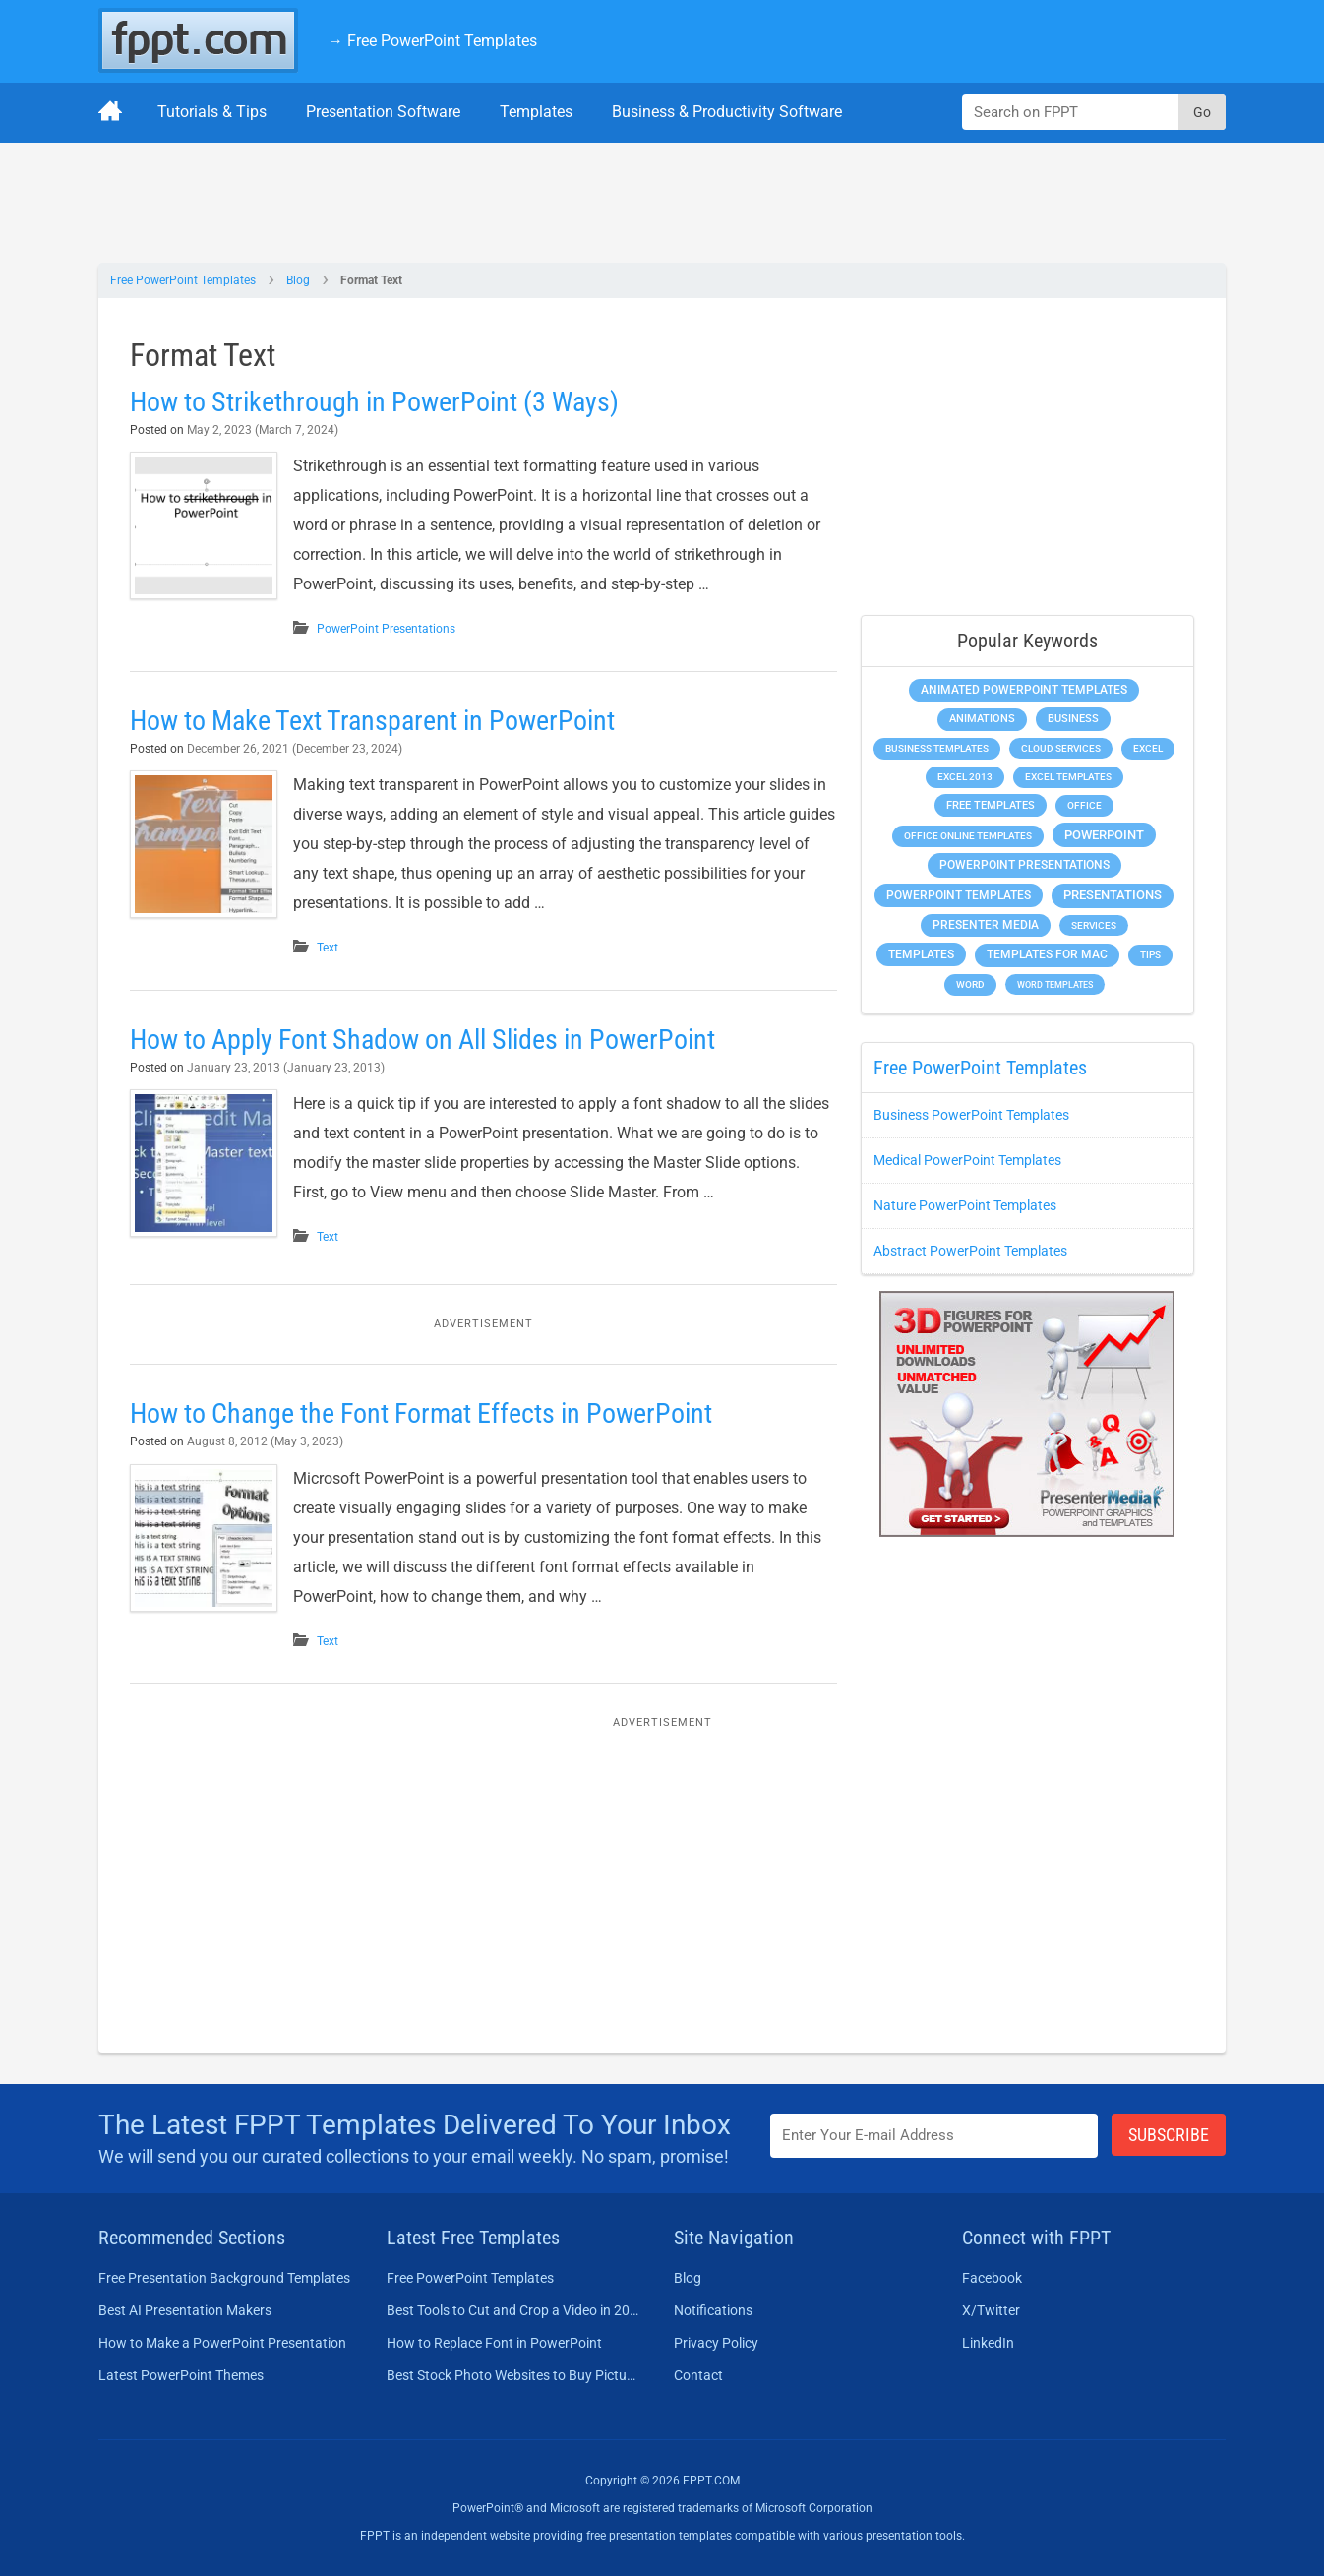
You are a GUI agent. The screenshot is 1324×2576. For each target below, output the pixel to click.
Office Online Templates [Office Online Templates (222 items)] (968, 835)
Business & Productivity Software (727, 111)
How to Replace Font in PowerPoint (494, 2343)
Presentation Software (383, 111)
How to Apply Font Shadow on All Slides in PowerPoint (422, 1039)
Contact (698, 2375)
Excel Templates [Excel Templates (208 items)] (1068, 776)
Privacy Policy (716, 2343)
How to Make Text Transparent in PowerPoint (372, 721)
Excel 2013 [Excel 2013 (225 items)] (965, 776)
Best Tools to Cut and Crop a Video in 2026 (513, 2310)
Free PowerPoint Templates (183, 280)
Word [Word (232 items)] (970, 984)
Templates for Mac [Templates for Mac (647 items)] (1047, 954)
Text (327, 947)
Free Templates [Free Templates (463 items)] (990, 805)
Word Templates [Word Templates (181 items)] (1055, 984)
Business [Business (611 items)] (1073, 718)
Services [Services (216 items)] (1093, 925)
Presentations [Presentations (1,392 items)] (1112, 895)
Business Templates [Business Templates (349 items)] (937, 748)
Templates (536, 111)
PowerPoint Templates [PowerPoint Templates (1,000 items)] (958, 895)
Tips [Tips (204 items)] (1150, 955)
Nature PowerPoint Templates (964, 1205)
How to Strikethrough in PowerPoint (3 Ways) (374, 402)
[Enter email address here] (934, 2136)
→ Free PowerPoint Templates (432, 40)
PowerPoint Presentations (386, 629)
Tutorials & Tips (212, 111)
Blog (298, 280)
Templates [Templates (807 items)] (921, 954)
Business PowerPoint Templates (971, 1115)
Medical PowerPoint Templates (967, 1160)
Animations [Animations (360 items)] (982, 718)
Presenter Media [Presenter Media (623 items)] (986, 925)
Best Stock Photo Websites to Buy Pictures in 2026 (513, 2375)
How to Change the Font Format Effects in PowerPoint (421, 1413)
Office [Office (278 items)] (1084, 805)
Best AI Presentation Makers (184, 2310)
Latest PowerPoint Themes (181, 2375)
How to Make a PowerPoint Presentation (222, 2343)
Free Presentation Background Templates (224, 2278)
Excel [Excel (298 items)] (1148, 748)
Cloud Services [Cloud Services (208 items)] (1061, 748)
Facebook (992, 2278)
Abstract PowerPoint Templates (970, 1250)
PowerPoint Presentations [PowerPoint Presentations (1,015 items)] (1024, 865)
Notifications (713, 2310)
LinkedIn (988, 2343)
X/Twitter (991, 2310)
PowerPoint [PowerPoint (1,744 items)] (1104, 835)
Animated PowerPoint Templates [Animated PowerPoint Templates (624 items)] (1024, 690)
